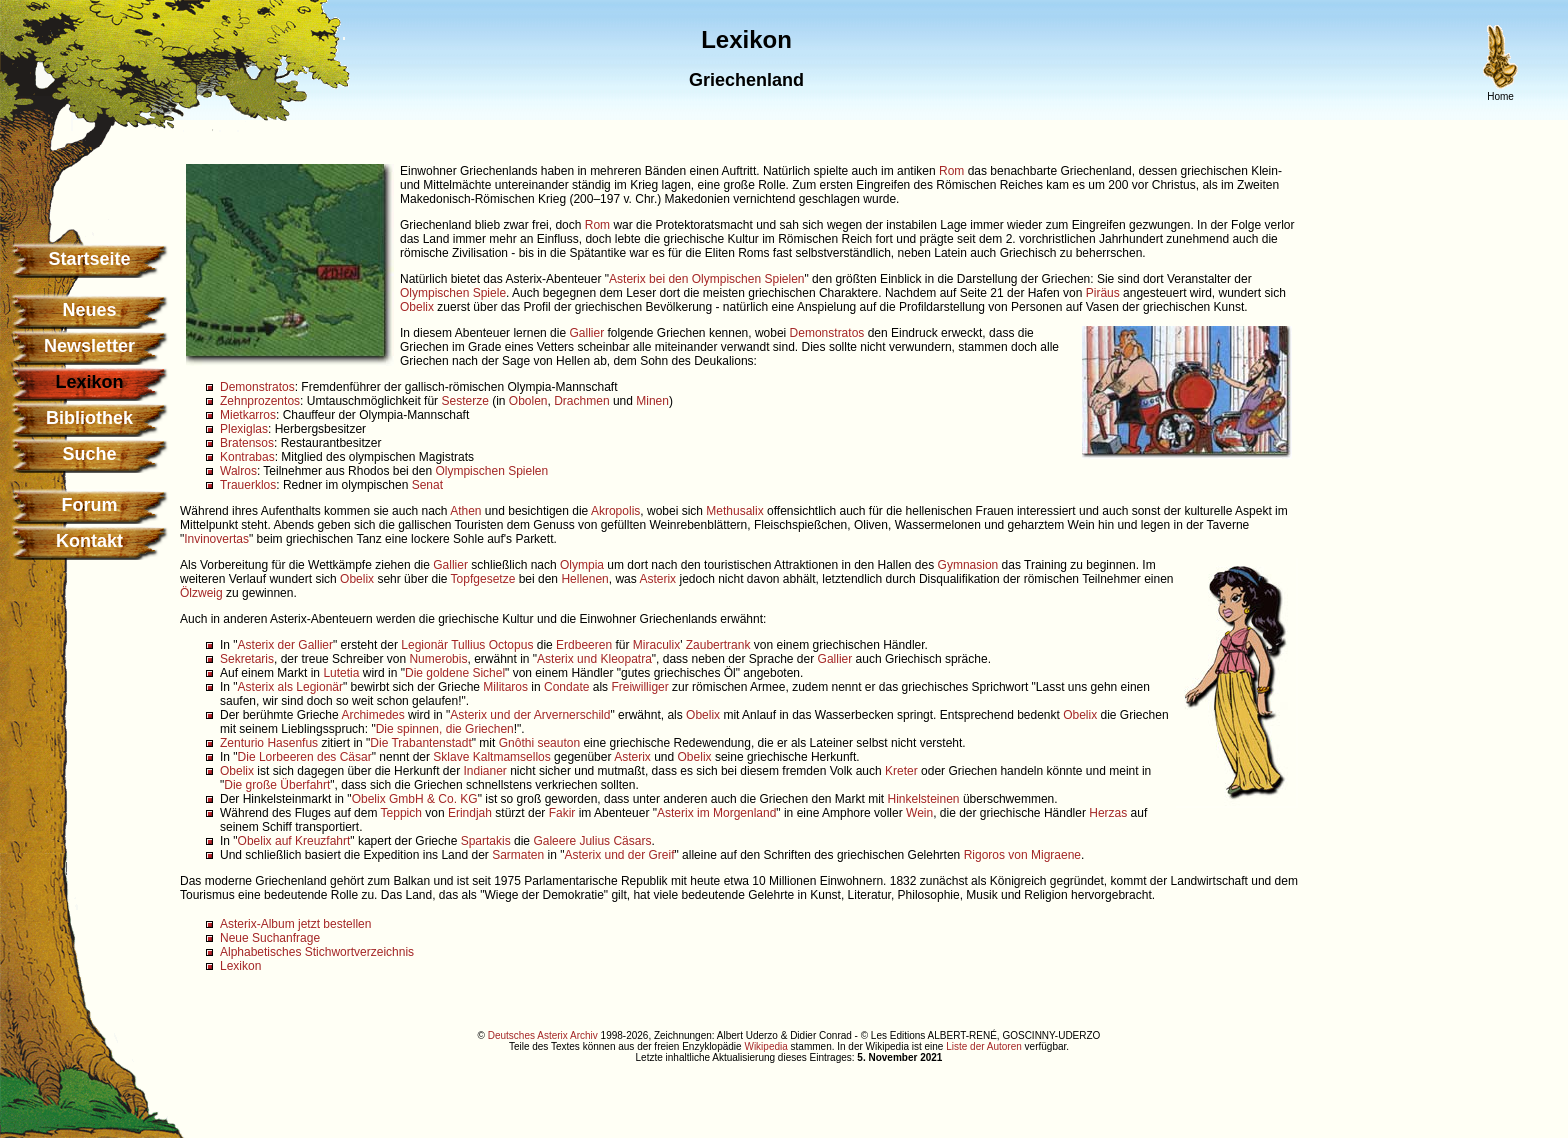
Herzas (1108, 813)
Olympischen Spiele (453, 293)
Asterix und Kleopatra (594, 659)
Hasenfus (292, 743)
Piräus (1103, 293)
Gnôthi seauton (539, 743)
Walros (238, 471)
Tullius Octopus (492, 645)
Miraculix (656, 645)
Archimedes (372, 715)
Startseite (89, 259)
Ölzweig (201, 593)
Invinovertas (216, 539)
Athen (465, 511)
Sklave (451, 757)
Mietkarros (248, 415)
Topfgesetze (483, 579)
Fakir (562, 813)
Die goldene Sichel (455, 673)
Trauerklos (248, 485)
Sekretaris (247, 659)
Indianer (484, 771)
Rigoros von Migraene (1022, 855)
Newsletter (89, 346)
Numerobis (438, 659)
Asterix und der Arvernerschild (530, 715)
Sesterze (464, 401)
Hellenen (584, 579)
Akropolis (615, 511)
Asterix (657, 579)
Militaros (505, 687)
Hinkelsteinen (924, 799)
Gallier (586, 333)
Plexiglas (244, 429)
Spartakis (486, 841)
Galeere (554, 841)
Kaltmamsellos (512, 757)
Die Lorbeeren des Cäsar (305, 757)
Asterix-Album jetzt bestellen (295, 924)
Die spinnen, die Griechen (445, 729)
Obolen (528, 401)
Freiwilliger (639, 687)
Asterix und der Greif (619, 855)
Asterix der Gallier (285, 645)
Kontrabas (247, 457)
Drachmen (581, 401)
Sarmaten (518, 855)
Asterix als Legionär (290, 687)
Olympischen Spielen (491, 471)
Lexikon (240, 966)
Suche (89, 454)
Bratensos (247, 443)
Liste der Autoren (984, 1046)
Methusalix (734, 511)
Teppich (401, 813)
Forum (90, 505)
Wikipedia (765, 1046)
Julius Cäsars (615, 841)
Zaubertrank (718, 645)
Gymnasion (968, 565)
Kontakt (89, 541)
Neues (89, 310)
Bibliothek (89, 418)
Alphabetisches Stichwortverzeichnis (317, 952)
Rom (951, 171)
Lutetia (341, 673)
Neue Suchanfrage (270, 938)
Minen (652, 401)
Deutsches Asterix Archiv (543, 1035)
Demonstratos (827, 333)
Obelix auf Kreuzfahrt (294, 841)
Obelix (417, 307)
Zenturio (242, 743)
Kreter (901, 771)
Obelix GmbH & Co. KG (415, 799)
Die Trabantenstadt (420, 743)
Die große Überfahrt (277, 785)
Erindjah (470, 813)
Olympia (582, 565)
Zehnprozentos (260, 401)
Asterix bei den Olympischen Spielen (706, 279)
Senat (427, 485)
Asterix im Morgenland (716, 813)
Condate (566, 687)
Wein (919, 813)
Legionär (424, 645)
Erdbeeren (584, 645)
